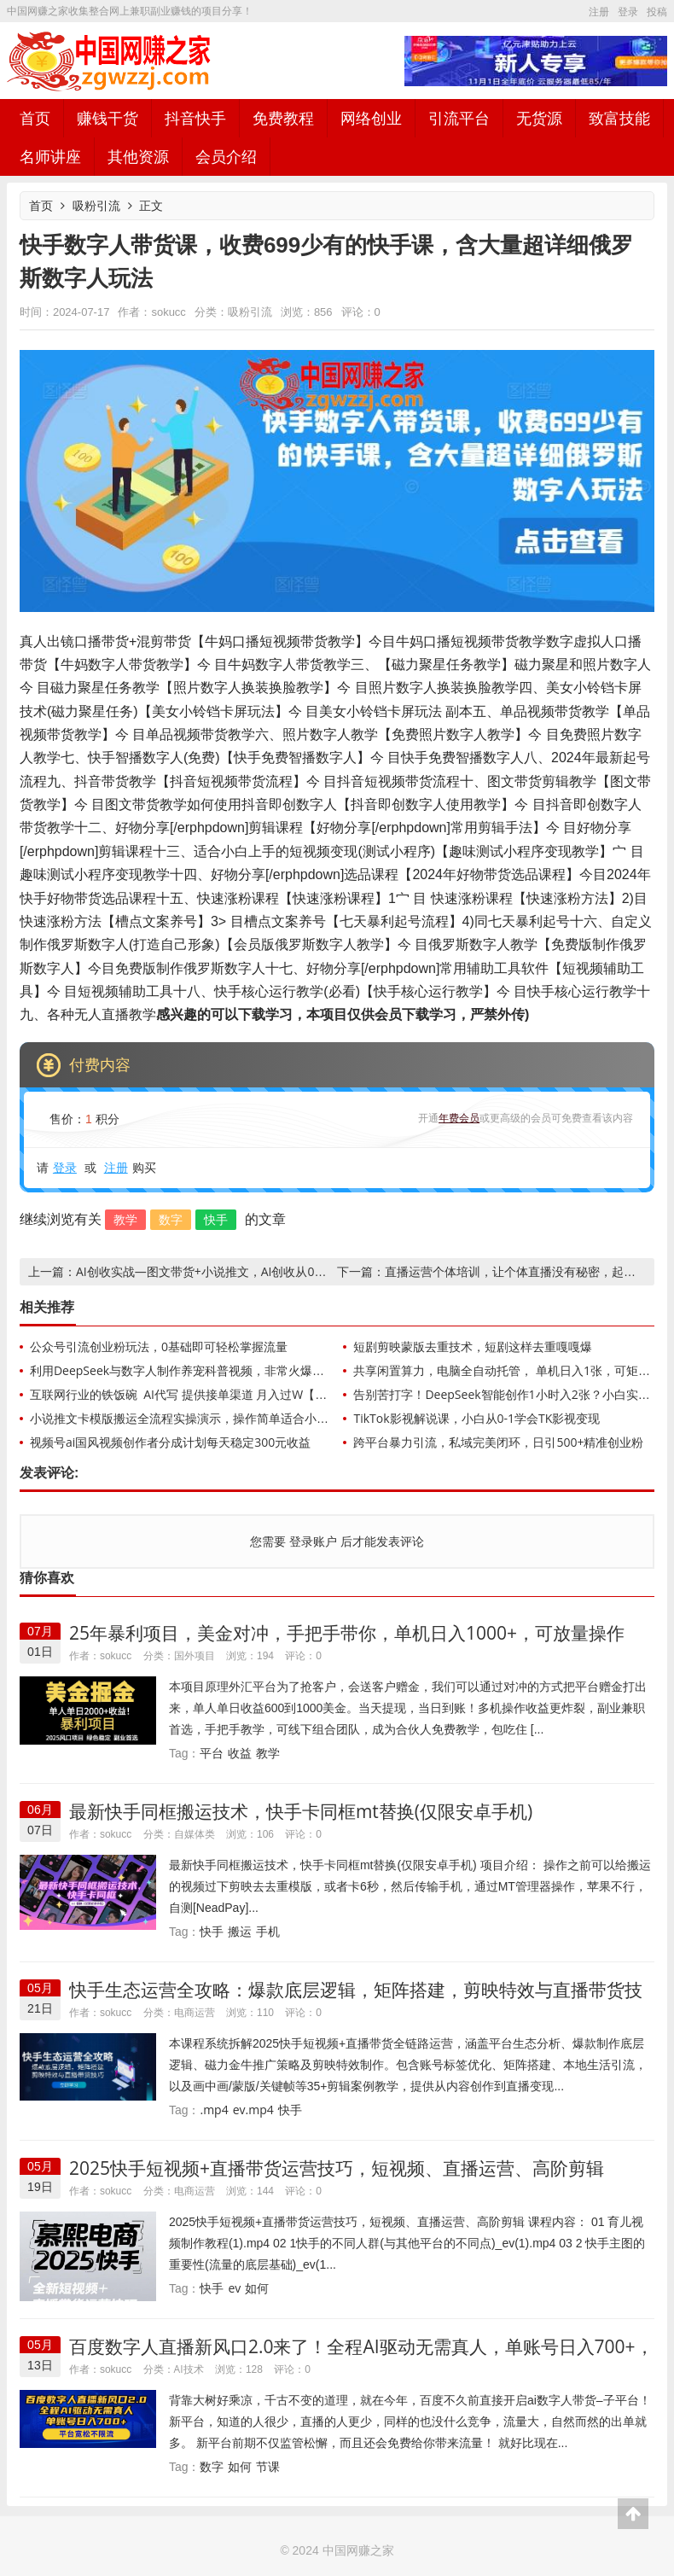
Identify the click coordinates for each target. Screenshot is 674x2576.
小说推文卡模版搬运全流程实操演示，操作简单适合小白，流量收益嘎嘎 (221, 1418)
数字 (171, 1219)
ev (234, 2288)
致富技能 (619, 118)
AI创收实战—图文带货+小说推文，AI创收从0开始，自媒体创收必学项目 (267, 1271)
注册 (599, 11)
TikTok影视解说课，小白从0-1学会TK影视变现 (476, 1418)
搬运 (240, 1931)
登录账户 (313, 1541)
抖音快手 (195, 118)
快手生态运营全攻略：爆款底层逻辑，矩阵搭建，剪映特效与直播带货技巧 (355, 2000)
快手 (216, 1219)
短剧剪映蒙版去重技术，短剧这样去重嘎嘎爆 (472, 1346)
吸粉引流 (96, 205)
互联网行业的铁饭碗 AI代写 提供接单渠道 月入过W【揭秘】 (190, 1394)
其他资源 (138, 156)
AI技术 (189, 2369)
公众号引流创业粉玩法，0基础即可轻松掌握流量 (159, 1346)
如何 (257, 2288)
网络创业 (371, 118)
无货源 (539, 118)
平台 (212, 1753)
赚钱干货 (107, 118)
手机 (268, 1931)
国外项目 (194, 1655)
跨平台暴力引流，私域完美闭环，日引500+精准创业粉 (498, 1442)
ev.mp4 (253, 2109)
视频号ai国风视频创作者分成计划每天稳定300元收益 (170, 1442)
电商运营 (194, 2012)
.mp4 (214, 2109)
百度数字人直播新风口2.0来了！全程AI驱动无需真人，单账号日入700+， (361, 2346)
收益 (240, 1753)
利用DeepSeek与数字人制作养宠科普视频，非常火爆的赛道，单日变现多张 (231, 1370)
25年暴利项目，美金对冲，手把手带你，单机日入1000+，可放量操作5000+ (347, 1643)
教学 (125, 1219)
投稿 (657, 11)
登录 (628, 11)
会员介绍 (226, 156)
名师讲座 (50, 156)
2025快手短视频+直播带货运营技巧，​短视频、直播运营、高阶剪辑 (336, 2168)
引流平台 (459, 118)
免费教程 (283, 118)
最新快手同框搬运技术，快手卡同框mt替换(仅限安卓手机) (300, 1811)
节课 (268, 2466)
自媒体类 (194, 1834)
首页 (35, 118)
